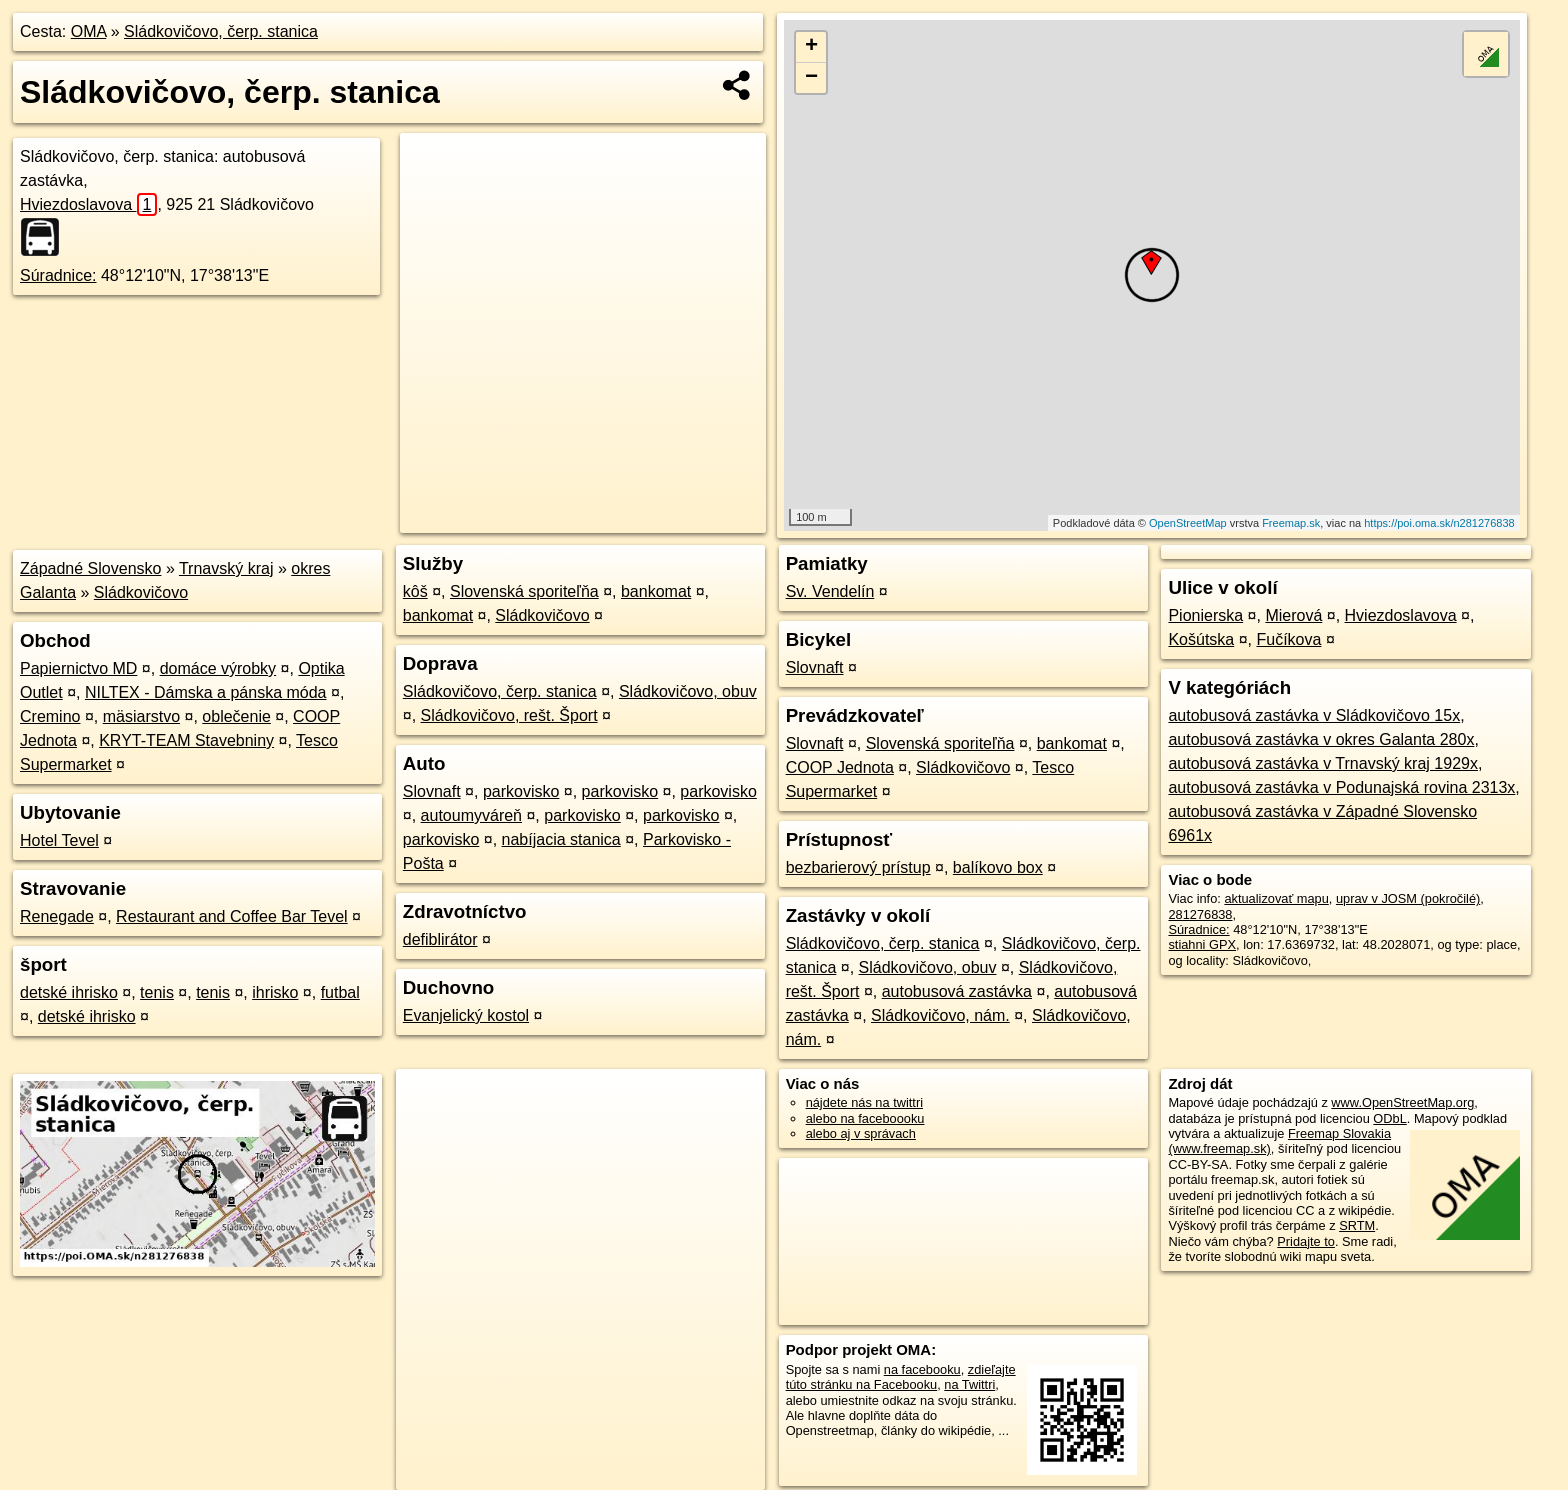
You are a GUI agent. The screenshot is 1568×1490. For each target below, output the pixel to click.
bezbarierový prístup (858, 867)
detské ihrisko (69, 992)
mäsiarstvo (141, 716)
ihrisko (275, 992)
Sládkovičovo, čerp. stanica (221, 31)
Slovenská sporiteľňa (524, 591)
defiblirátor (440, 939)
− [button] (811, 78)
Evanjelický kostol (466, 1015)
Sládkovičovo (141, 592)
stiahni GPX (1202, 944)
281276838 (1200, 914)
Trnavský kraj (226, 568)
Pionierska (1205, 615)
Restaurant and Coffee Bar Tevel (232, 916)
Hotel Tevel (59, 840)
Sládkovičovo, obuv (688, 691)
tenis (157, 992)
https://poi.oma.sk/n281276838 (1439, 523)
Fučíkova (1289, 639)
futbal (340, 992)
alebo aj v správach (861, 1133)
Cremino (50, 716)
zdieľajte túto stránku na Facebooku (901, 1377)
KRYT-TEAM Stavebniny (186, 740)
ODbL (1389, 1118)
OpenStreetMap (1188, 523)
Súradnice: (58, 275)
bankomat (656, 591)
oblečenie (236, 716)
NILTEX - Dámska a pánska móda (206, 692)
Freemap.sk (1291, 523)
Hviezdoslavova (88, 204)
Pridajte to (1306, 1241)
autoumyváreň (471, 815)
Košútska (1201, 639)
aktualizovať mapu (1276, 898)
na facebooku (922, 1369)
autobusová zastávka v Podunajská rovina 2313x (1341, 787)
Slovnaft (432, 791)
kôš (415, 591)
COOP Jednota (840, 767)
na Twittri (969, 1384)
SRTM (1357, 1225)
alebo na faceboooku (865, 1118)
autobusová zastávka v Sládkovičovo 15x (1314, 715)
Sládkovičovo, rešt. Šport (509, 715)
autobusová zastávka (957, 991)
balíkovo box (998, 867)
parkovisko (521, 791)
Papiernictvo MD (78, 668)
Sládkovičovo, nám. (940, 1015)
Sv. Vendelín (830, 591)
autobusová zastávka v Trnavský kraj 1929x (1323, 763)
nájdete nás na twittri (864, 1102)
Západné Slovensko (90, 568)
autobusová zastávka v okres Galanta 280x (1321, 739)
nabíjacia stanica (561, 839)
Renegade (57, 916)
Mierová (1293, 615)
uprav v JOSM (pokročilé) (1408, 898)
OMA (89, 31)
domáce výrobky (218, 668)
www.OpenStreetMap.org (1402, 1102)
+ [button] (811, 47)
